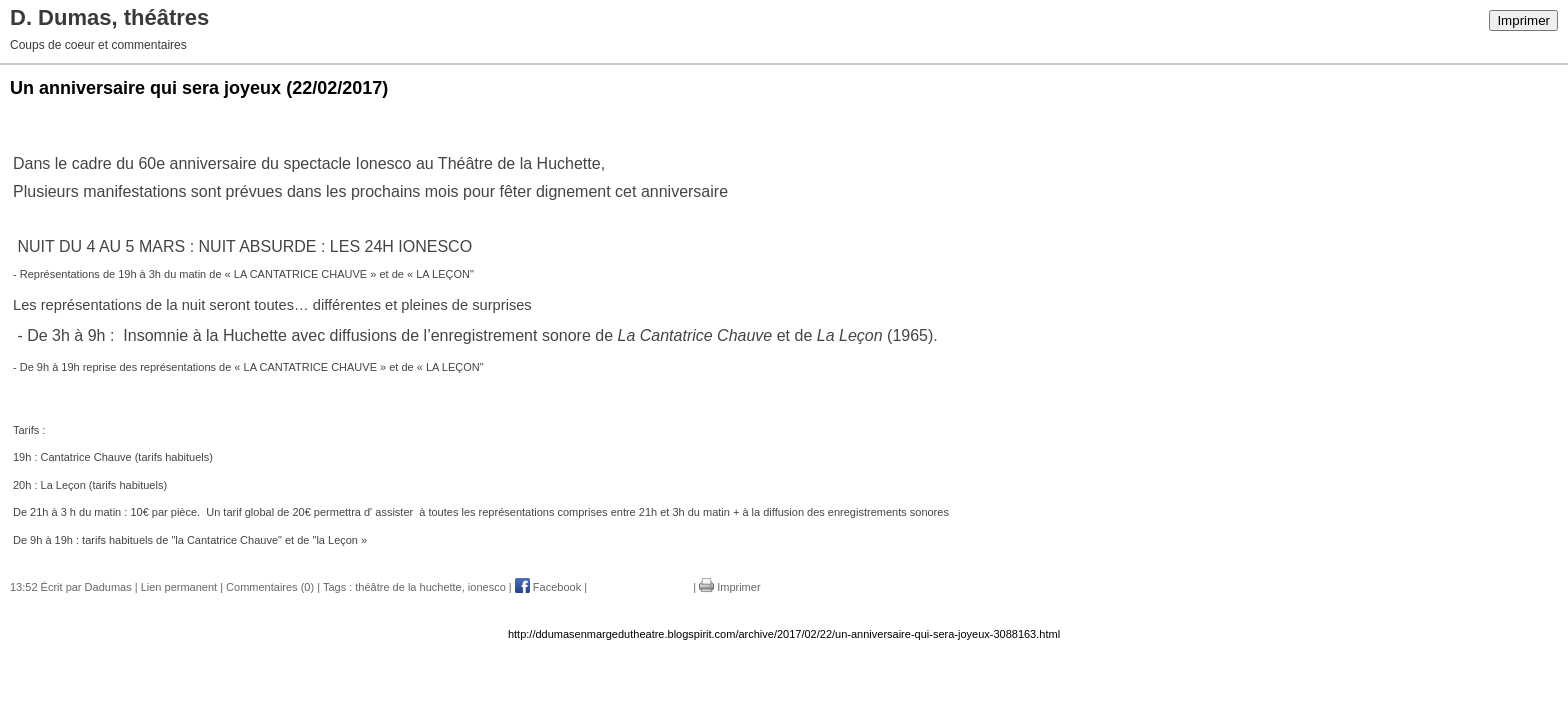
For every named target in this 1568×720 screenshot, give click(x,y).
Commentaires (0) (270, 587)
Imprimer (1523, 20)
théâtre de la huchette (408, 587)
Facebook (548, 587)
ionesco (487, 587)
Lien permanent (179, 587)
